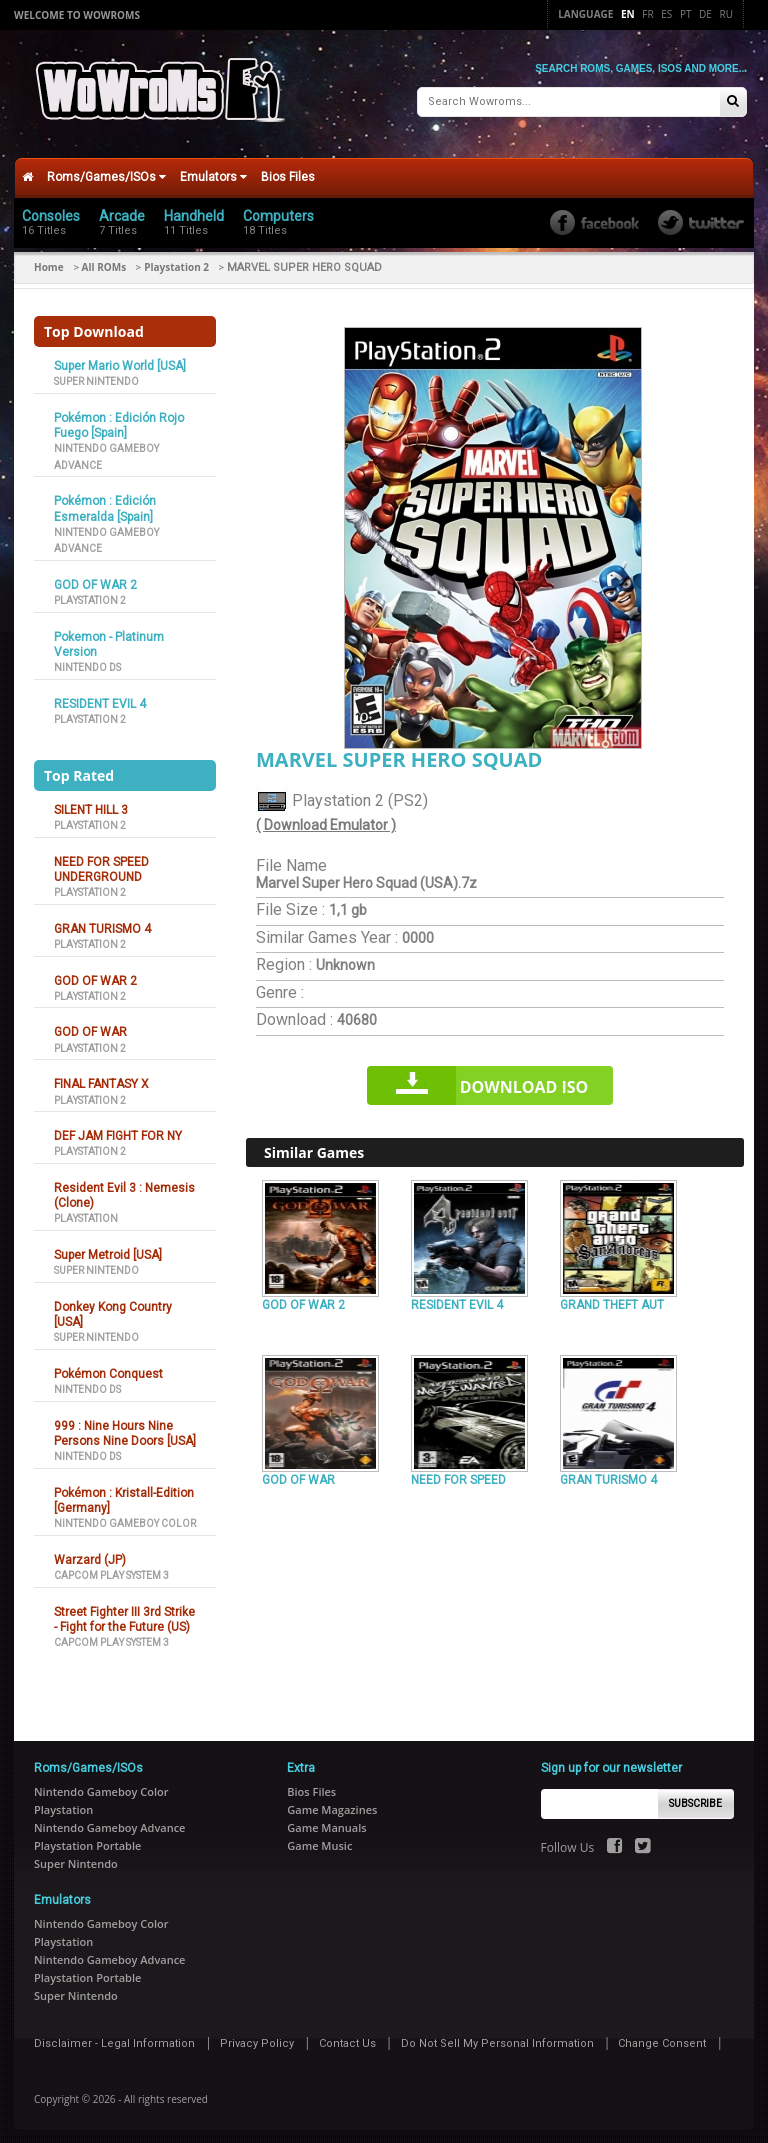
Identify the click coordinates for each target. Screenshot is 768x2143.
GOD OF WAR (90, 1026)
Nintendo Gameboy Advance (109, 1820)
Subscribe (695, 1796)
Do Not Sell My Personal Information (497, 2036)
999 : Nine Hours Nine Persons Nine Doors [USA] (125, 1426)
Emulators (213, 170)
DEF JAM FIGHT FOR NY (118, 1129)
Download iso (524, 1080)
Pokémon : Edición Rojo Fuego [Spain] (119, 418)
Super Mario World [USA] (120, 359)
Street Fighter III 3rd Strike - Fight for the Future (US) (124, 1612)
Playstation (86, 1212)
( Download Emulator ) (326, 819)
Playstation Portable (87, 1838)
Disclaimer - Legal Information (114, 2036)
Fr (647, 14)
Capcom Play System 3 (111, 1568)
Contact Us (347, 2036)
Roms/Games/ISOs (106, 170)
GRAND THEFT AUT (612, 1298)
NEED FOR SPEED (458, 1473)
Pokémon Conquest (108, 1367)
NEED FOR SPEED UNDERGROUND (101, 862)
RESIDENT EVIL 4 (100, 697)
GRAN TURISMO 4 (102, 922)
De (705, 14)
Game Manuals (326, 1820)
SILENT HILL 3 (91, 803)
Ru (726, 14)
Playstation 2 (176, 260)
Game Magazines (332, 1802)
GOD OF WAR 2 (95, 578)
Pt (686, 14)
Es (666, 14)
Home (49, 260)
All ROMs (104, 260)
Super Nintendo (96, 374)
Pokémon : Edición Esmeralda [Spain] (105, 501)
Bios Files (288, 170)
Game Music (319, 1838)
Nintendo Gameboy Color (125, 1517)
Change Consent (662, 2036)
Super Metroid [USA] (108, 1248)
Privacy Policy (257, 2036)
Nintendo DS (87, 660)
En (628, 14)
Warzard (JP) (90, 1553)
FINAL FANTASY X (101, 1077)
